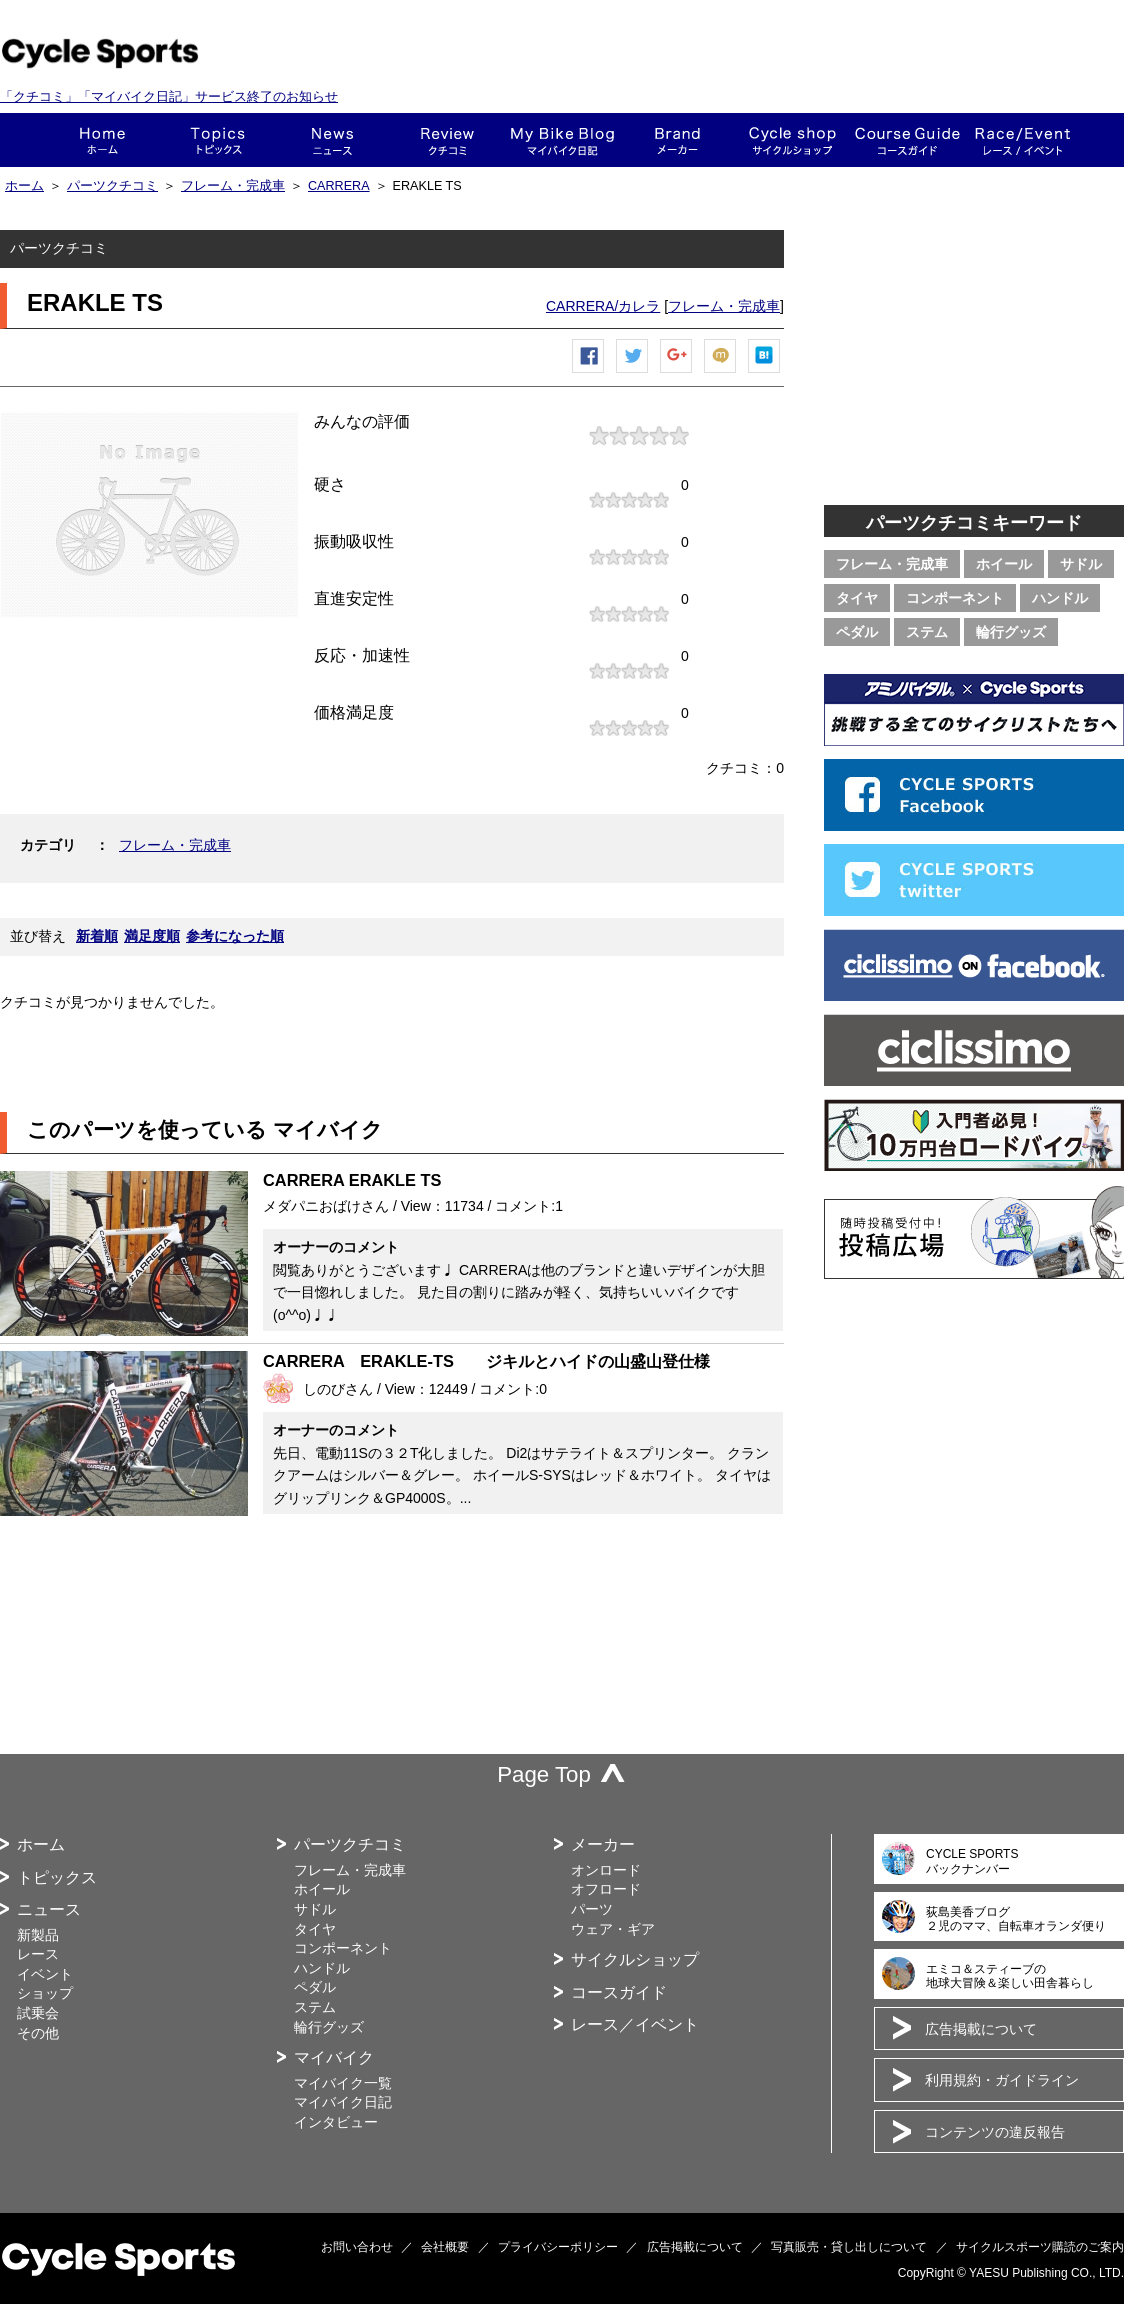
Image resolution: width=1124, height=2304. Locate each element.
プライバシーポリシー (558, 2247)
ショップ (792, 140)
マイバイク (334, 2057)
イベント (45, 1974)
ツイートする (633, 372)
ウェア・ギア (613, 1929)
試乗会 (38, 2013)
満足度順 (152, 936)
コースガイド (907, 140)
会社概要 (445, 2247)
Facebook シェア (589, 372)
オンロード (606, 1870)
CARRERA (339, 186)
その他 (38, 2033)
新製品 (38, 1935)
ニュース (332, 140)
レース (38, 1954)
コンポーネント (955, 598)
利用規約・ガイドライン (1002, 2080)
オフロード (606, 1889)
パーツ (592, 1909)
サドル (1081, 564)
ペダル (857, 632)
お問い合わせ (357, 2247)
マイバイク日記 (343, 2102)
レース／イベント (635, 2024)
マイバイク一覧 (343, 2083)
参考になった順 (235, 936)
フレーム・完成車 (233, 186)
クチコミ (447, 140)
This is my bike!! (562, 140)
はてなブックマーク (765, 372)
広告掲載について (981, 2029)
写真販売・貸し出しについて (849, 2247)
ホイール (1004, 564)
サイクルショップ (635, 1959)
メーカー (677, 140)
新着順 (97, 936)
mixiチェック (721, 372)
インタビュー (336, 2122)
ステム (927, 632)
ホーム (102, 140)
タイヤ (857, 598)
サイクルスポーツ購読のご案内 (1040, 2247)
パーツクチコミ (112, 186)
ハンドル (1060, 598)
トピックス (217, 140)
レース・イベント (1022, 140)
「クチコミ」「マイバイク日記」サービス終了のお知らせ (169, 96)
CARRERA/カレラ (603, 306)
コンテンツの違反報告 (995, 2132)
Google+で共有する (677, 372)
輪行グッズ (1011, 632)
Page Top (544, 1774)
